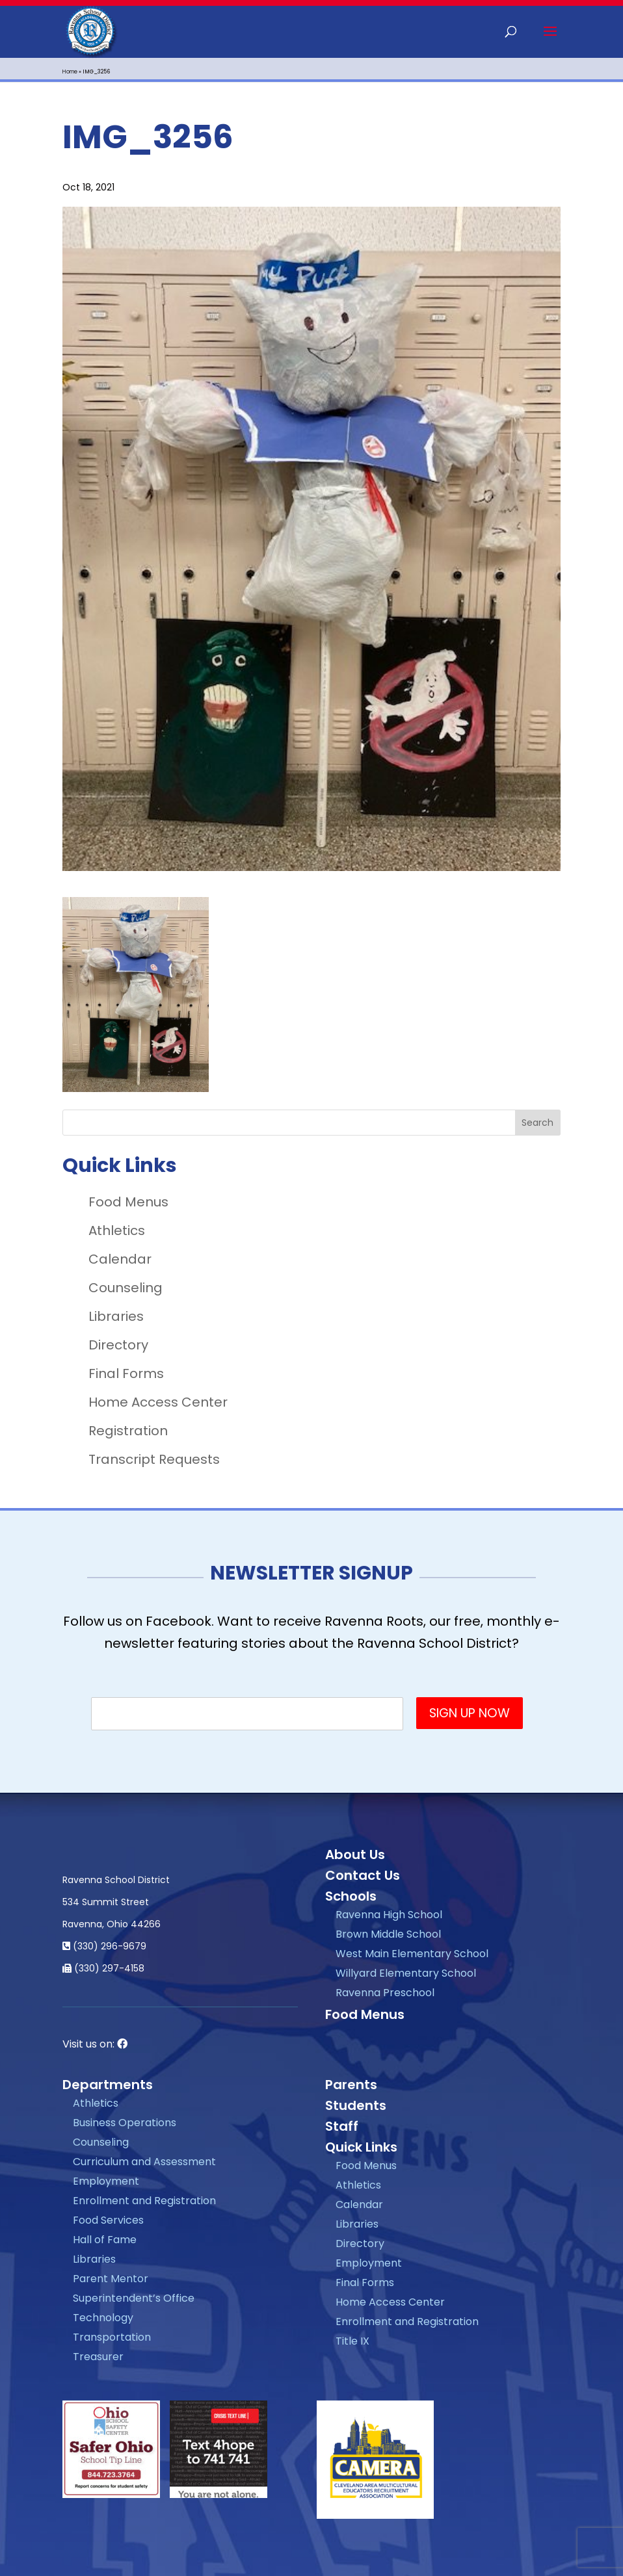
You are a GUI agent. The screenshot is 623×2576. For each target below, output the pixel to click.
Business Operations (124, 2122)
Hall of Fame (105, 2239)
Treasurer (98, 2356)
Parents (351, 2084)
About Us (355, 1854)
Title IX (352, 2341)
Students (355, 2105)
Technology (103, 2317)
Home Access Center (158, 1402)
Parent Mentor (110, 2278)
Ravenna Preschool (385, 1992)
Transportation (112, 2337)
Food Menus (128, 1202)
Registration (128, 1431)
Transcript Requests (154, 1459)
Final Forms (126, 1373)
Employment (106, 2181)
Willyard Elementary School (406, 1973)
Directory (118, 1345)
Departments (107, 2084)
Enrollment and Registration (144, 2200)
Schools (351, 1896)
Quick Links (361, 2147)
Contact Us (362, 1875)
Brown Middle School (388, 1934)
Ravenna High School (389, 1914)
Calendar (120, 1259)
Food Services (108, 2220)
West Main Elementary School (412, 1953)
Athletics (116, 1230)
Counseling (125, 1288)
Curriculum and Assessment (144, 2161)
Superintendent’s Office (133, 2298)
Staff (341, 2126)
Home (69, 71)
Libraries (116, 1316)
